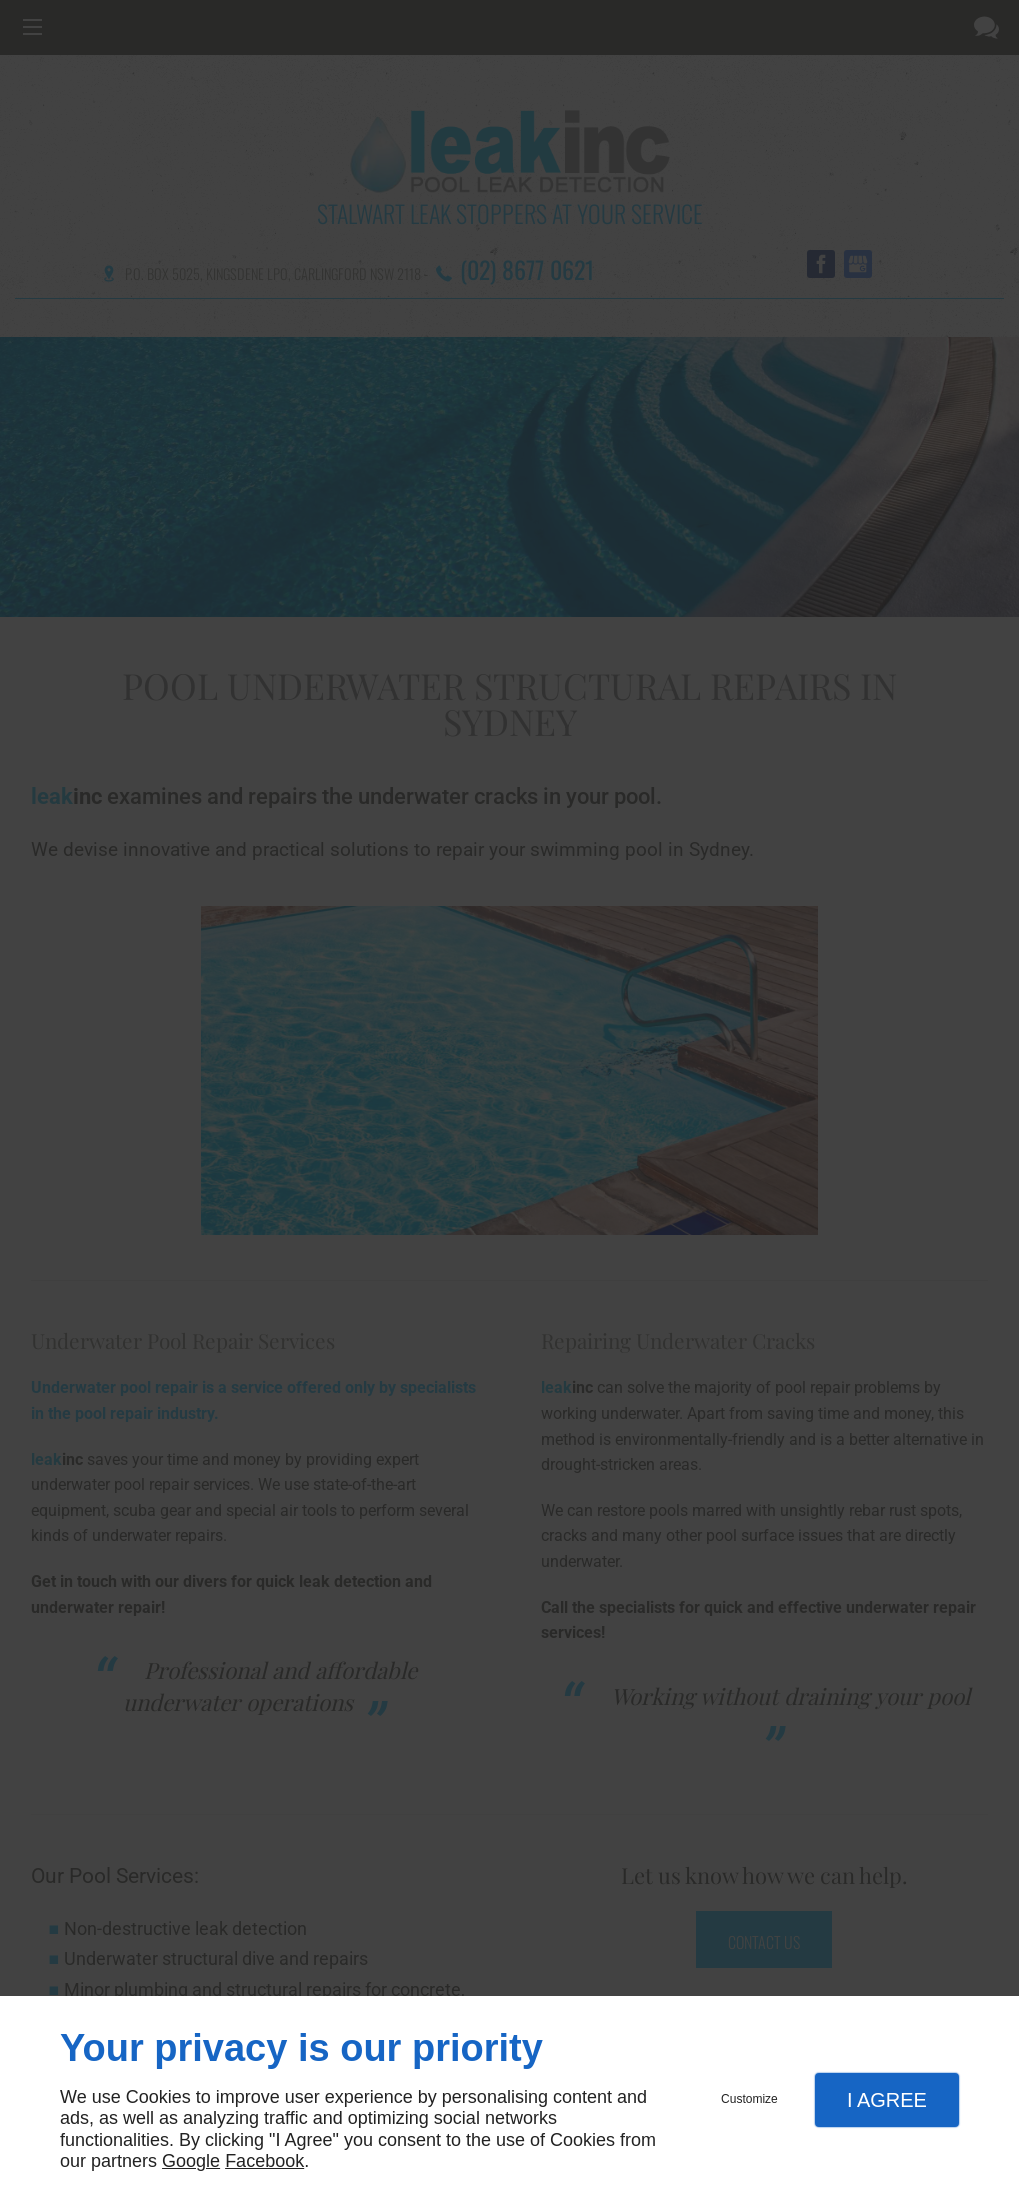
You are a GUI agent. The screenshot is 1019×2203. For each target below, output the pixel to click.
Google (191, 2161)
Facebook (264, 2161)
